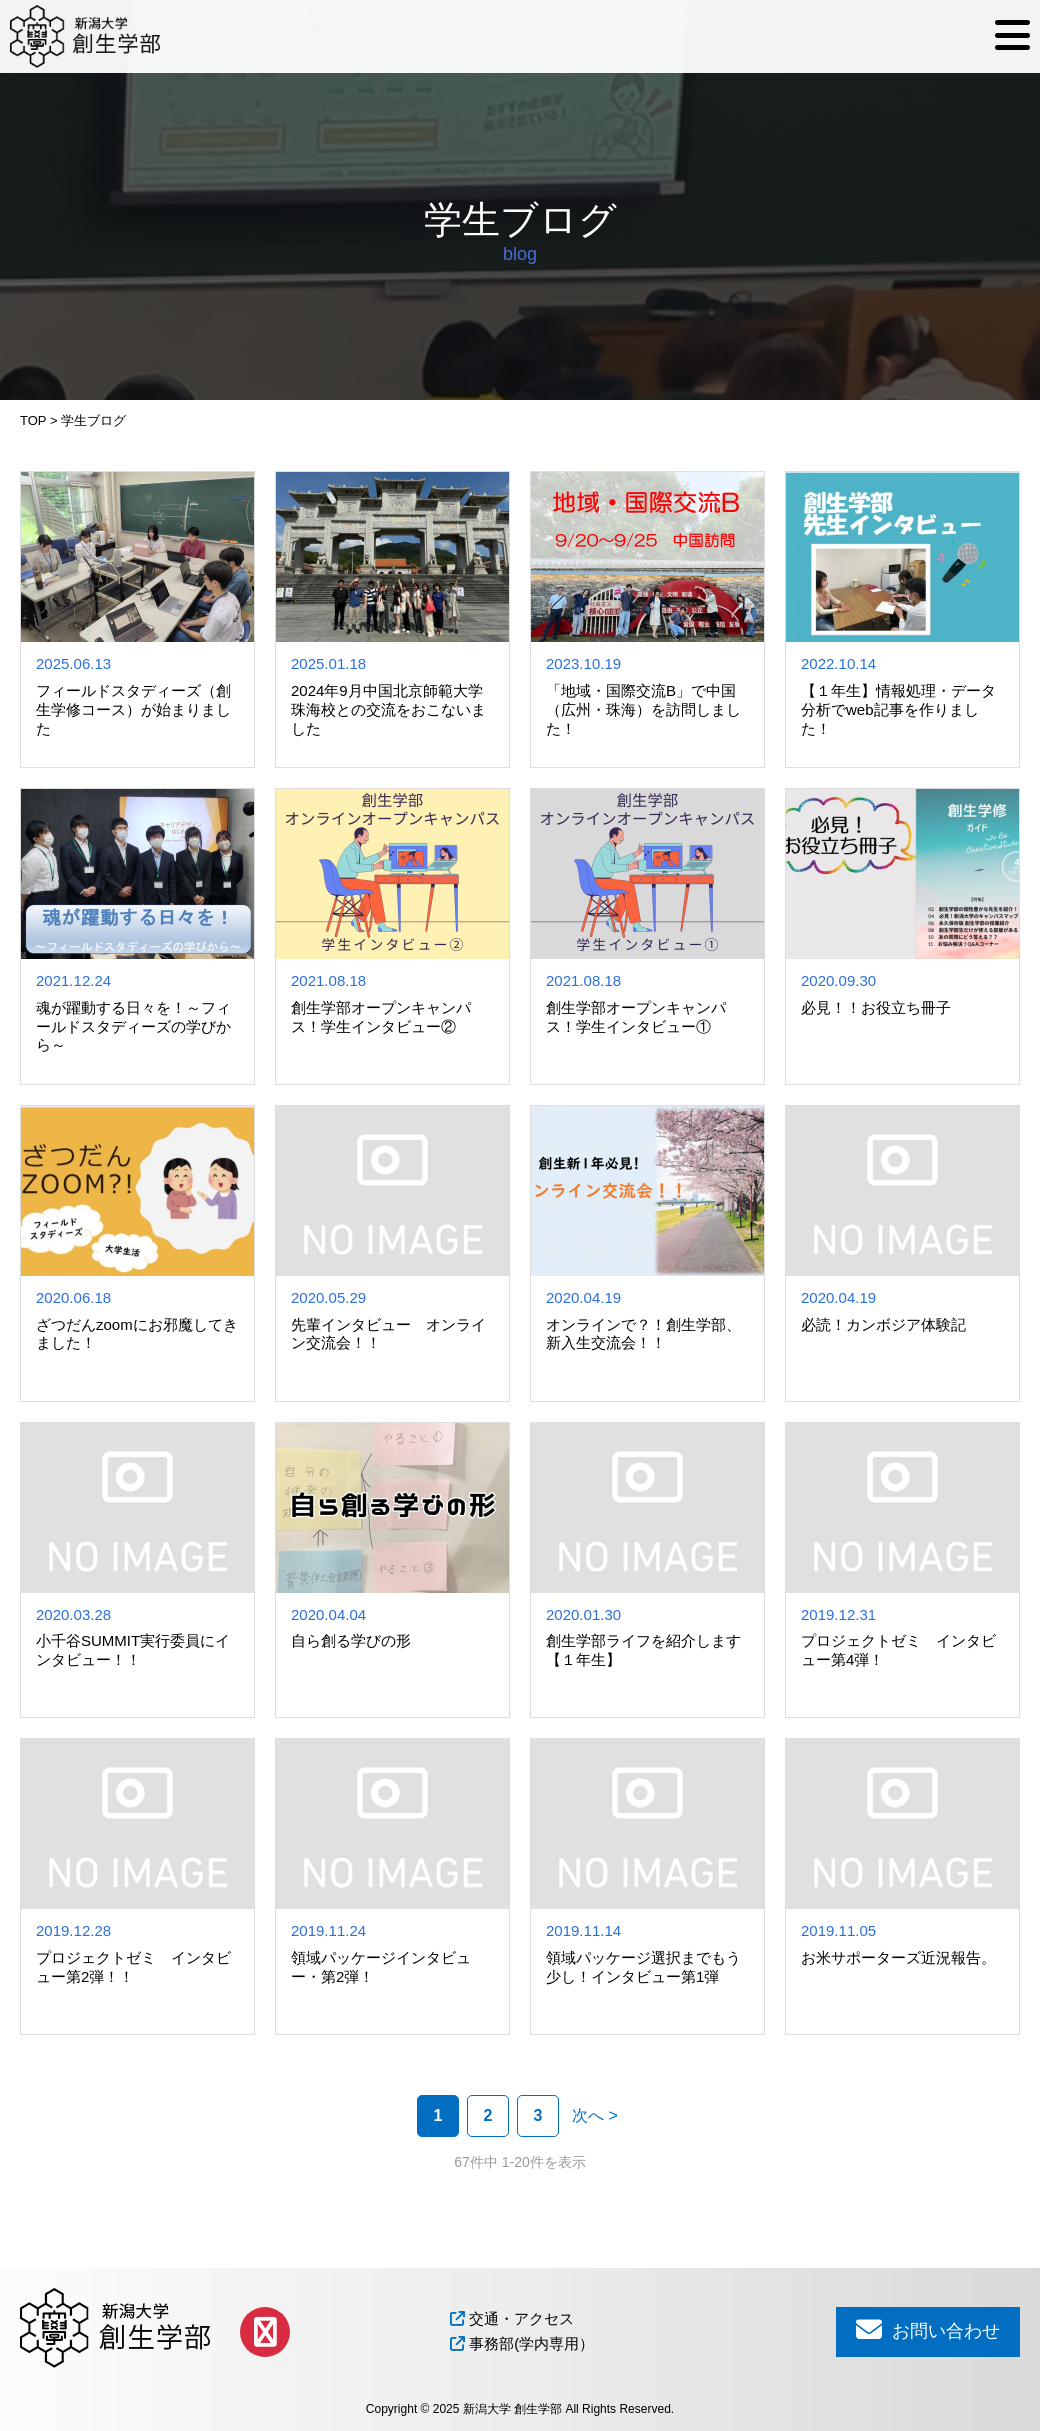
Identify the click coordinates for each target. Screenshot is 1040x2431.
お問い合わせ (928, 2329)
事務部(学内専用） (522, 2343)
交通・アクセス (512, 2318)
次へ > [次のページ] (595, 2115)
